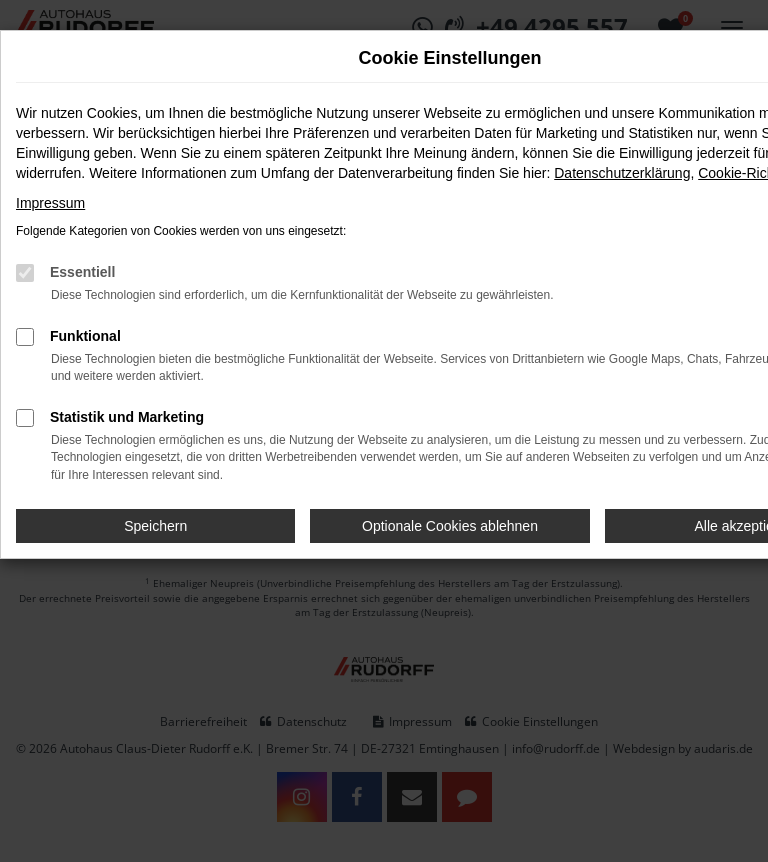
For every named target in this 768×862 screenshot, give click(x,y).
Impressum (50, 203)
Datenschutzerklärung (622, 173)
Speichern (155, 526)
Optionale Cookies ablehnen (450, 526)
